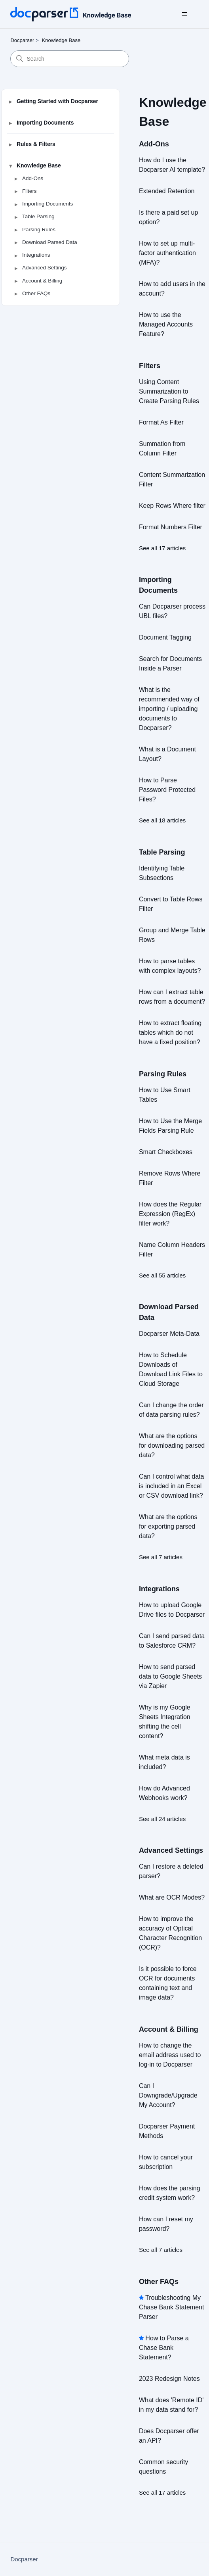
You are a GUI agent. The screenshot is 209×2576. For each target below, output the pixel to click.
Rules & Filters (36, 144)
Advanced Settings (44, 268)
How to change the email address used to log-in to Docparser (170, 2055)
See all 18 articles (162, 820)
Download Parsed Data (49, 242)
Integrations (36, 255)
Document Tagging (165, 637)
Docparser (22, 40)
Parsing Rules (38, 229)
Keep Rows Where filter (172, 505)
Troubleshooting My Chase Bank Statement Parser (171, 2307)
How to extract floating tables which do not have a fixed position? (170, 1032)
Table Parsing (38, 216)
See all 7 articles (160, 1557)
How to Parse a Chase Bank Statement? (164, 2348)
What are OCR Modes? (172, 1897)
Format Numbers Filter (170, 527)
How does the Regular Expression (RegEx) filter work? (170, 1214)
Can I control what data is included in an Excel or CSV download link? (171, 1486)
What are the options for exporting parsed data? (168, 1526)
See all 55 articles (162, 1275)
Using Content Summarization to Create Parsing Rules (169, 391)
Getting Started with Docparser (57, 101)
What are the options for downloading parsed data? (172, 1445)
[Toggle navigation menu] (185, 14)
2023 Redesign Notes (169, 2378)
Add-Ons (32, 178)
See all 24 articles (162, 1818)
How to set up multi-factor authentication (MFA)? (167, 253)
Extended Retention (167, 191)
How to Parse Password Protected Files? (167, 790)
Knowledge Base (61, 40)
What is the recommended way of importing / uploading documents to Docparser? (169, 708)
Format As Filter (161, 422)
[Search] (70, 59)
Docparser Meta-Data (169, 1333)
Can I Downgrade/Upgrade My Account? (168, 2095)
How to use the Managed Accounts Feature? (166, 324)
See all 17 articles (162, 548)
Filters (29, 191)
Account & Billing (42, 281)
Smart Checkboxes (165, 1152)
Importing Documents (45, 122)
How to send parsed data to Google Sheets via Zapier (170, 1676)
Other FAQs (36, 293)
